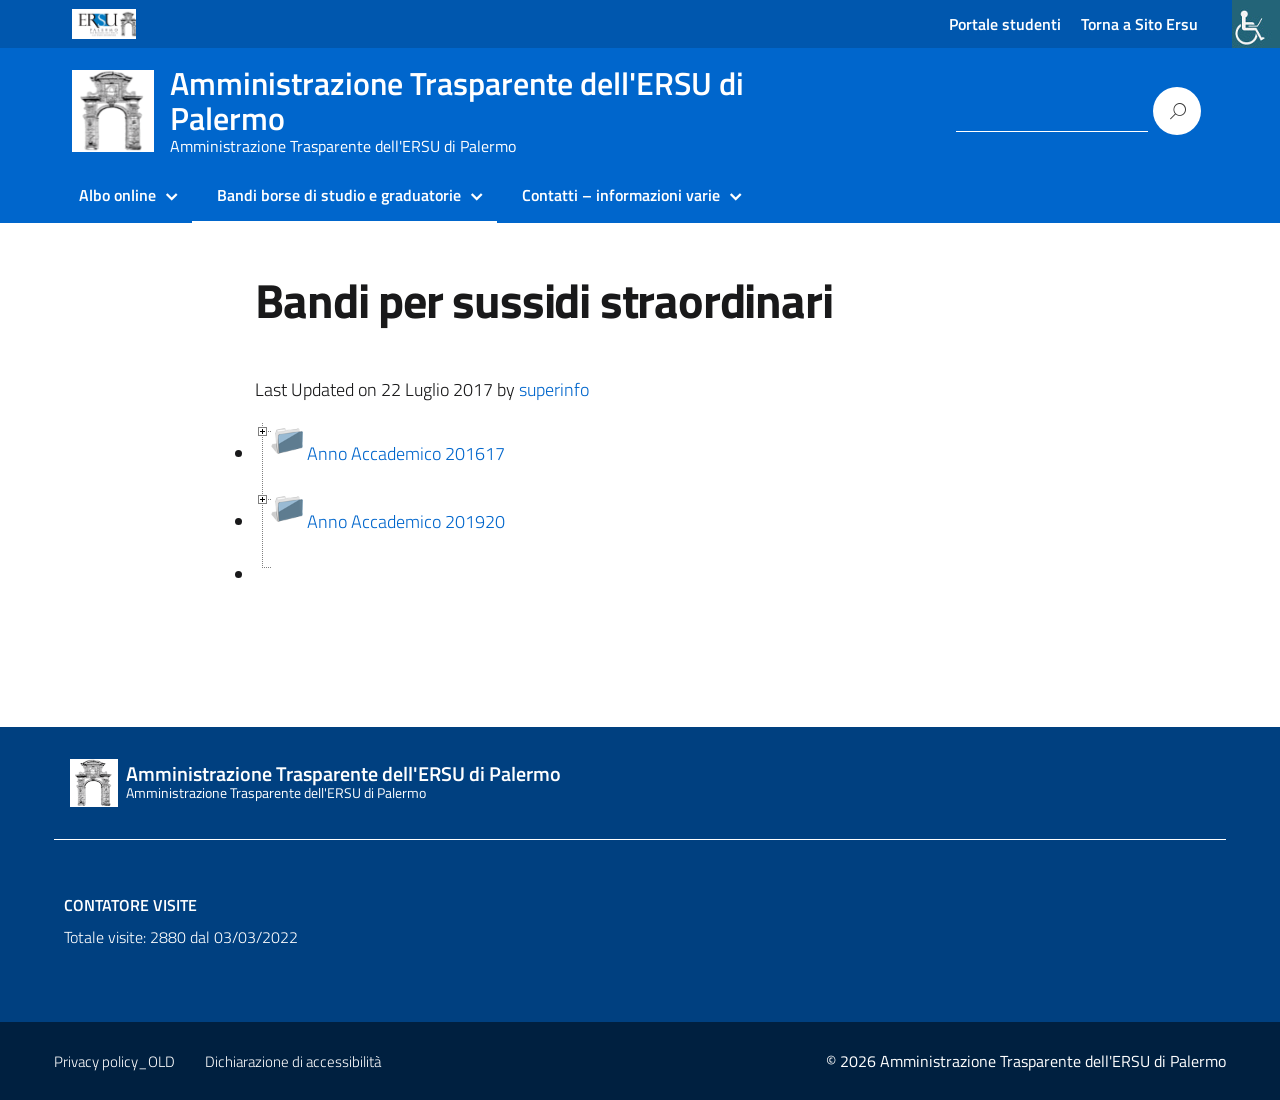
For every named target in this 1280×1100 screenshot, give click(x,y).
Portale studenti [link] (1005, 24)
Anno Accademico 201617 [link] (406, 453)
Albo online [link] (117, 195)
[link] (1256, 24)
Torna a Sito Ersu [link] (1139, 24)
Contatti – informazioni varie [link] (621, 195)
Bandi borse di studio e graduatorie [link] (339, 195)
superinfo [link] (554, 389)
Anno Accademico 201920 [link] (406, 521)
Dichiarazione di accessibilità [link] (293, 1061)
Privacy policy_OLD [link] (114, 1061)
